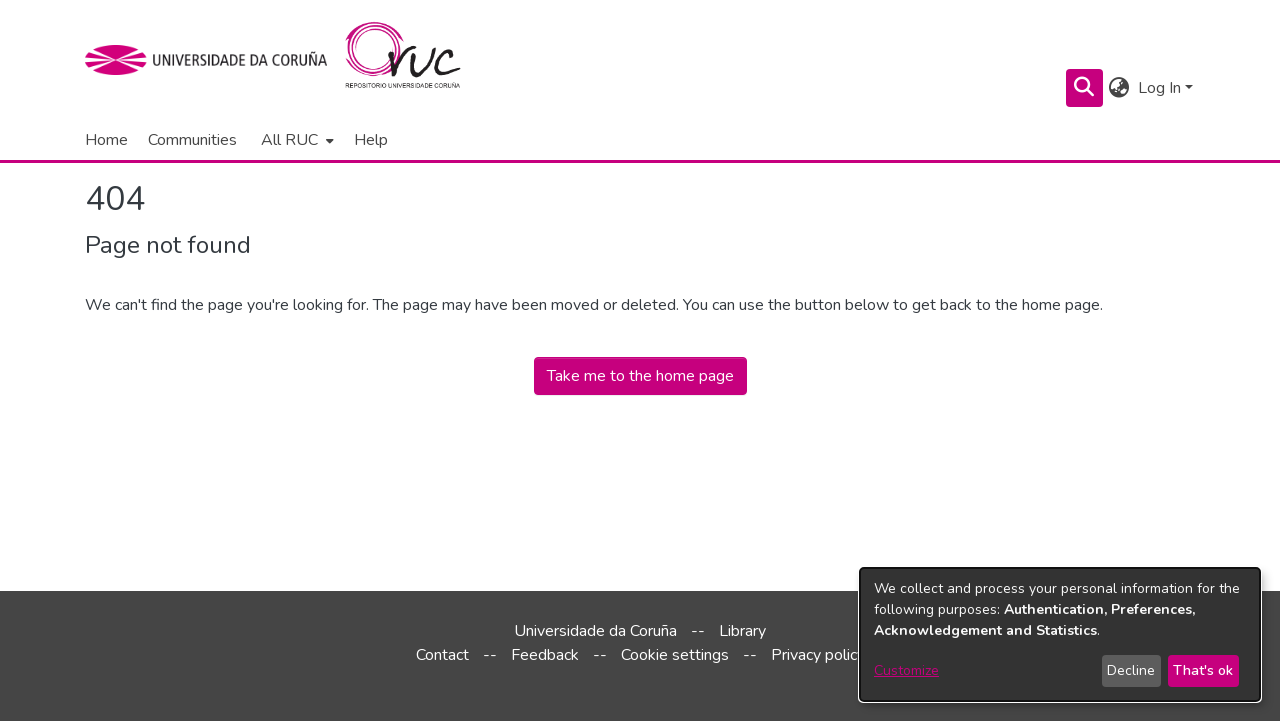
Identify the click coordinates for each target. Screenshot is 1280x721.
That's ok (1203, 670)
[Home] (414, 60)
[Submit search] (1084, 88)
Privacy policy (818, 655)
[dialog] (1060, 634)
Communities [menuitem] (192, 140)
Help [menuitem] (371, 140)
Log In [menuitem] (1159, 88)
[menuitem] (295, 140)
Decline (1131, 670)
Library (742, 631)
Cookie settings (675, 655)
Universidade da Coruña (595, 631)
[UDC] (212, 60)
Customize (906, 670)
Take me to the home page (640, 376)
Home (106, 140)
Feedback (545, 655)
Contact (442, 655)
